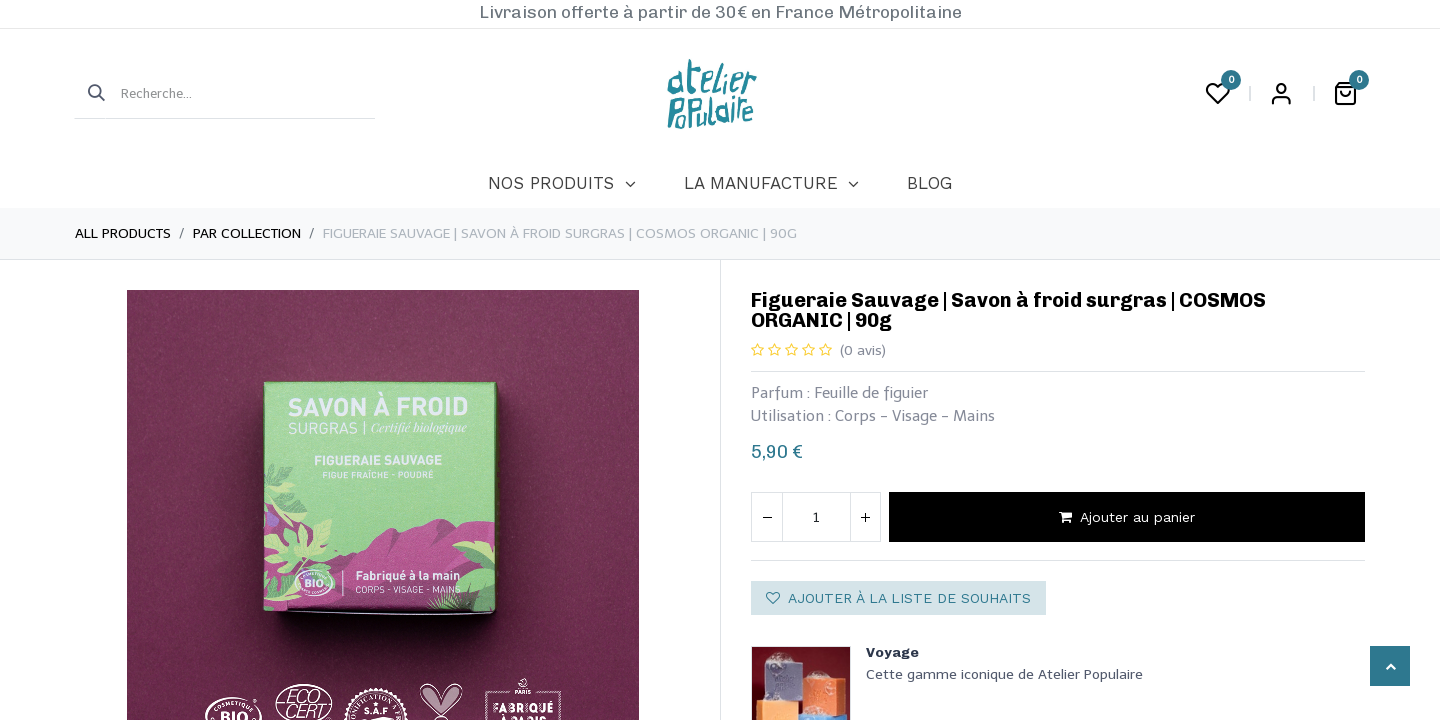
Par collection (247, 233)
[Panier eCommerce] (1345, 94)
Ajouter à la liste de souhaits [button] (898, 598)
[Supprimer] (767, 517)
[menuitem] (561, 184)
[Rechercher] (90, 94)
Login (1281, 94)
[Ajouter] (865, 517)
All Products (123, 233)
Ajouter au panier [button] (1127, 517)
